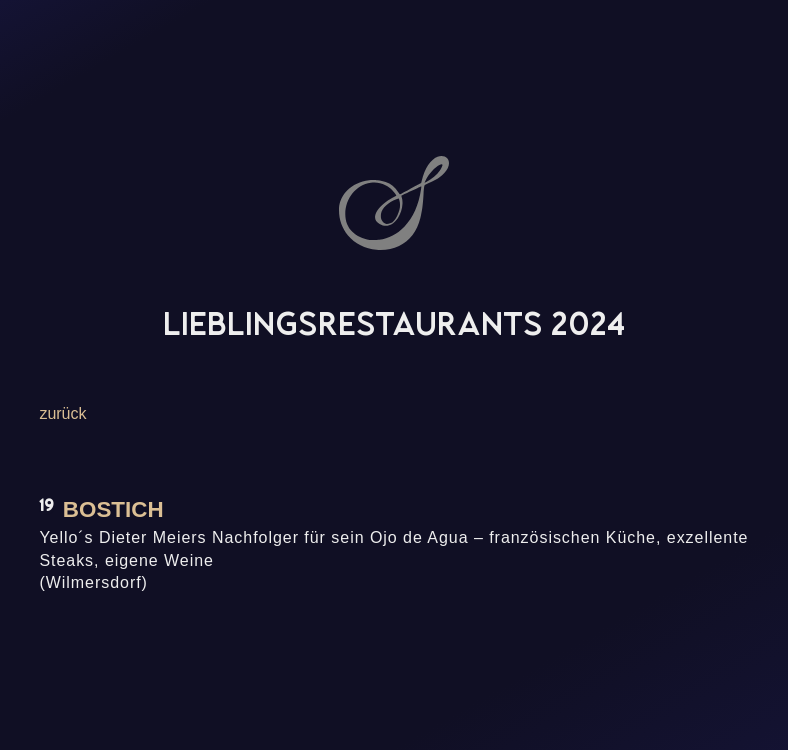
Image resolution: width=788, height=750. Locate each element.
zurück (62, 413)
